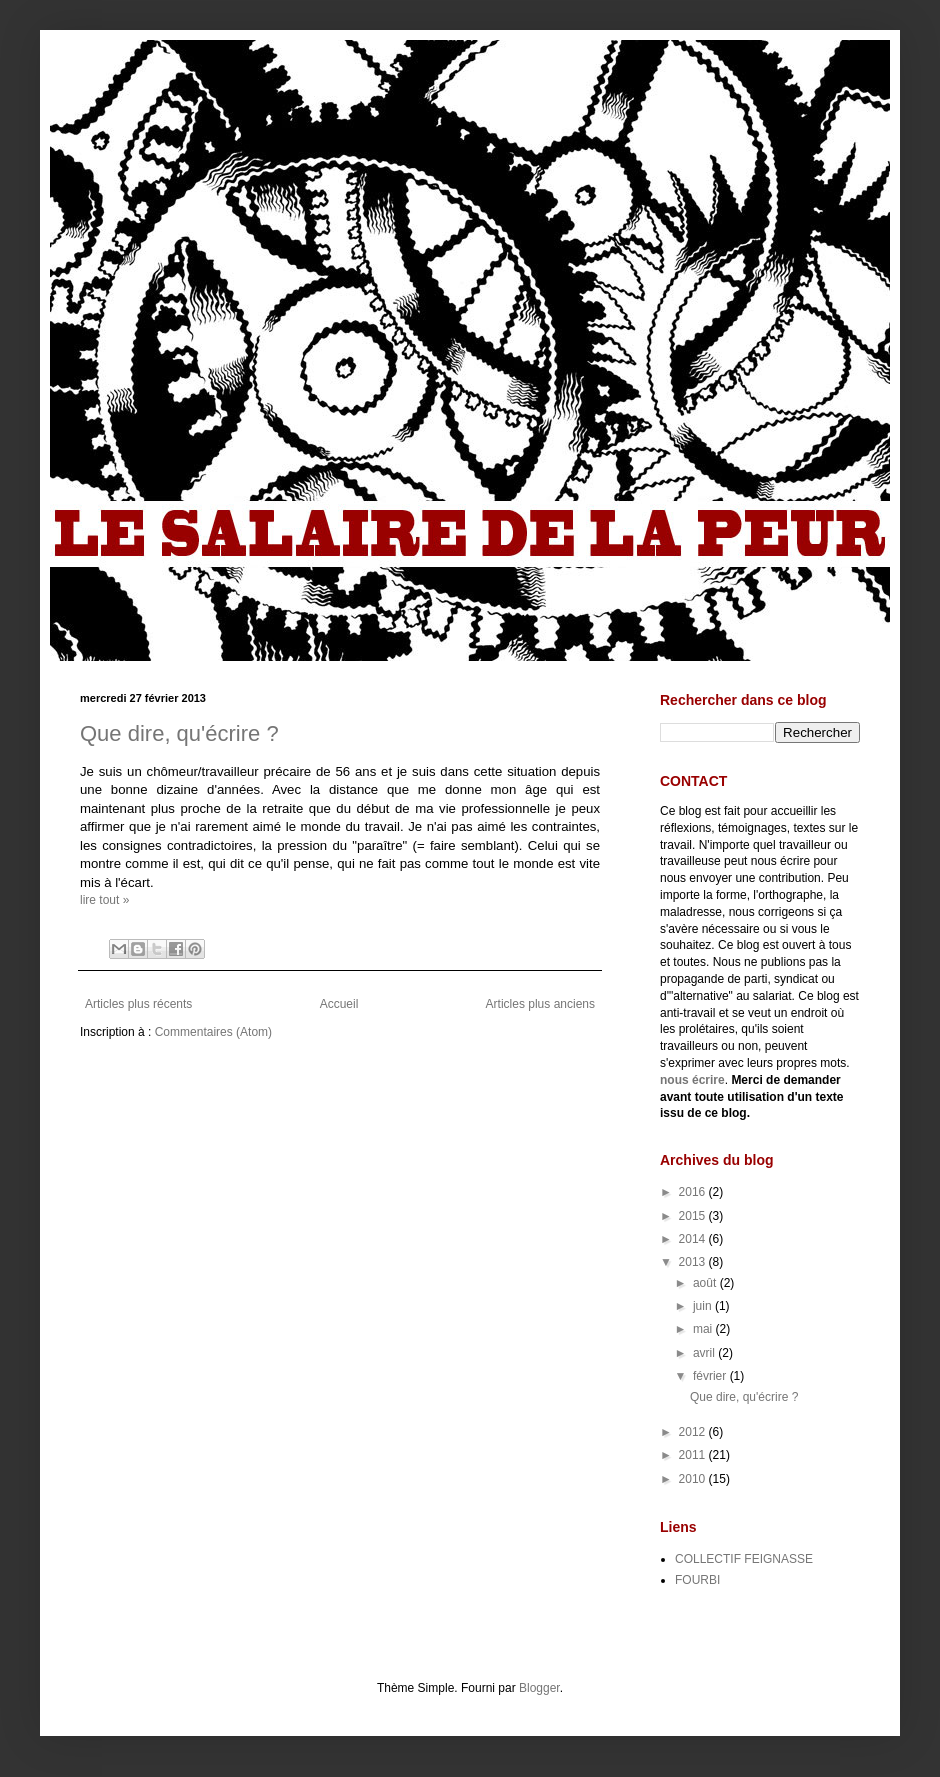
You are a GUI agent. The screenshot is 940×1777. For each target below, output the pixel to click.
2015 (694, 1216)
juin (704, 1306)
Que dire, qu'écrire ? (179, 733)
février (711, 1376)
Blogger (539, 1688)
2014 (694, 1239)
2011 (694, 1455)
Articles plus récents (138, 1004)
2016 (694, 1192)
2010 (694, 1479)
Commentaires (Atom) (213, 1032)
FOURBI (697, 1580)
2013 (694, 1262)
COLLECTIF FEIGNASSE (744, 1559)
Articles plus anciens (540, 1004)
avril (705, 1353)
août (706, 1283)
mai (704, 1329)
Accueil (339, 1004)
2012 (694, 1432)
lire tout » (104, 900)
